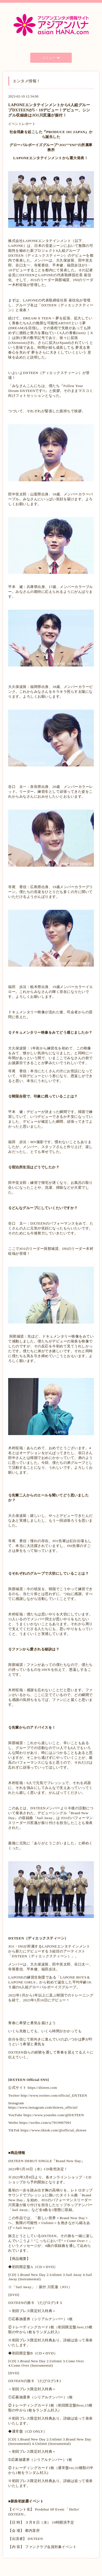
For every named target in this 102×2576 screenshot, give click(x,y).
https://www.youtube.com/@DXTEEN (53, 2115)
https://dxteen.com (42, 2088)
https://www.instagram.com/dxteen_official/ (43, 2107)
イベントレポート (21, 124)
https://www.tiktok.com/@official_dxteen (53, 2130)
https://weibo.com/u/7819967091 (45, 2123)
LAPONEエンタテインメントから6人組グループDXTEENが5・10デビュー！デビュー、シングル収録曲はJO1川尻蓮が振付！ (49, 110)
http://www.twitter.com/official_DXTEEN (53, 2095)
